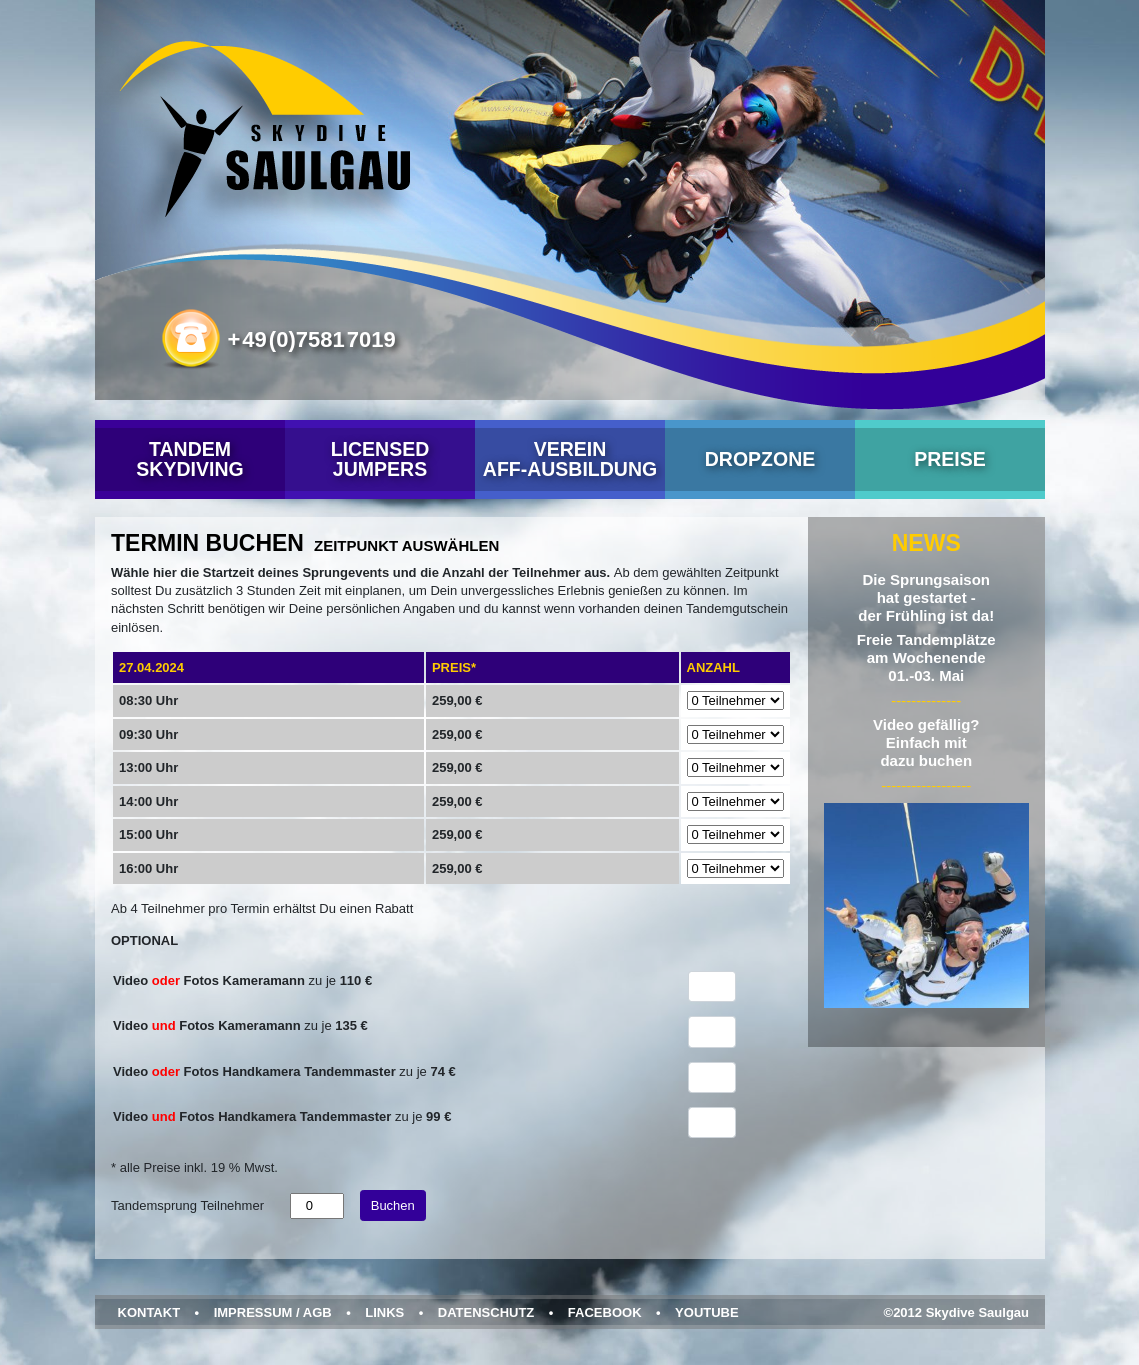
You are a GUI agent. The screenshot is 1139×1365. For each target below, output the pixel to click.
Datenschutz (485, 1312)
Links (384, 1312)
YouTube (707, 1312)
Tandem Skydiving (189, 459)
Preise (950, 459)
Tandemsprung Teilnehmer (187, 1205)
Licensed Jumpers (379, 459)
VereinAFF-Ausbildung (569, 459)
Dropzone (759, 459)
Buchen (392, 1205)
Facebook (604, 1312)
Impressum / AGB (272, 1312)
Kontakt (148, 1312)
